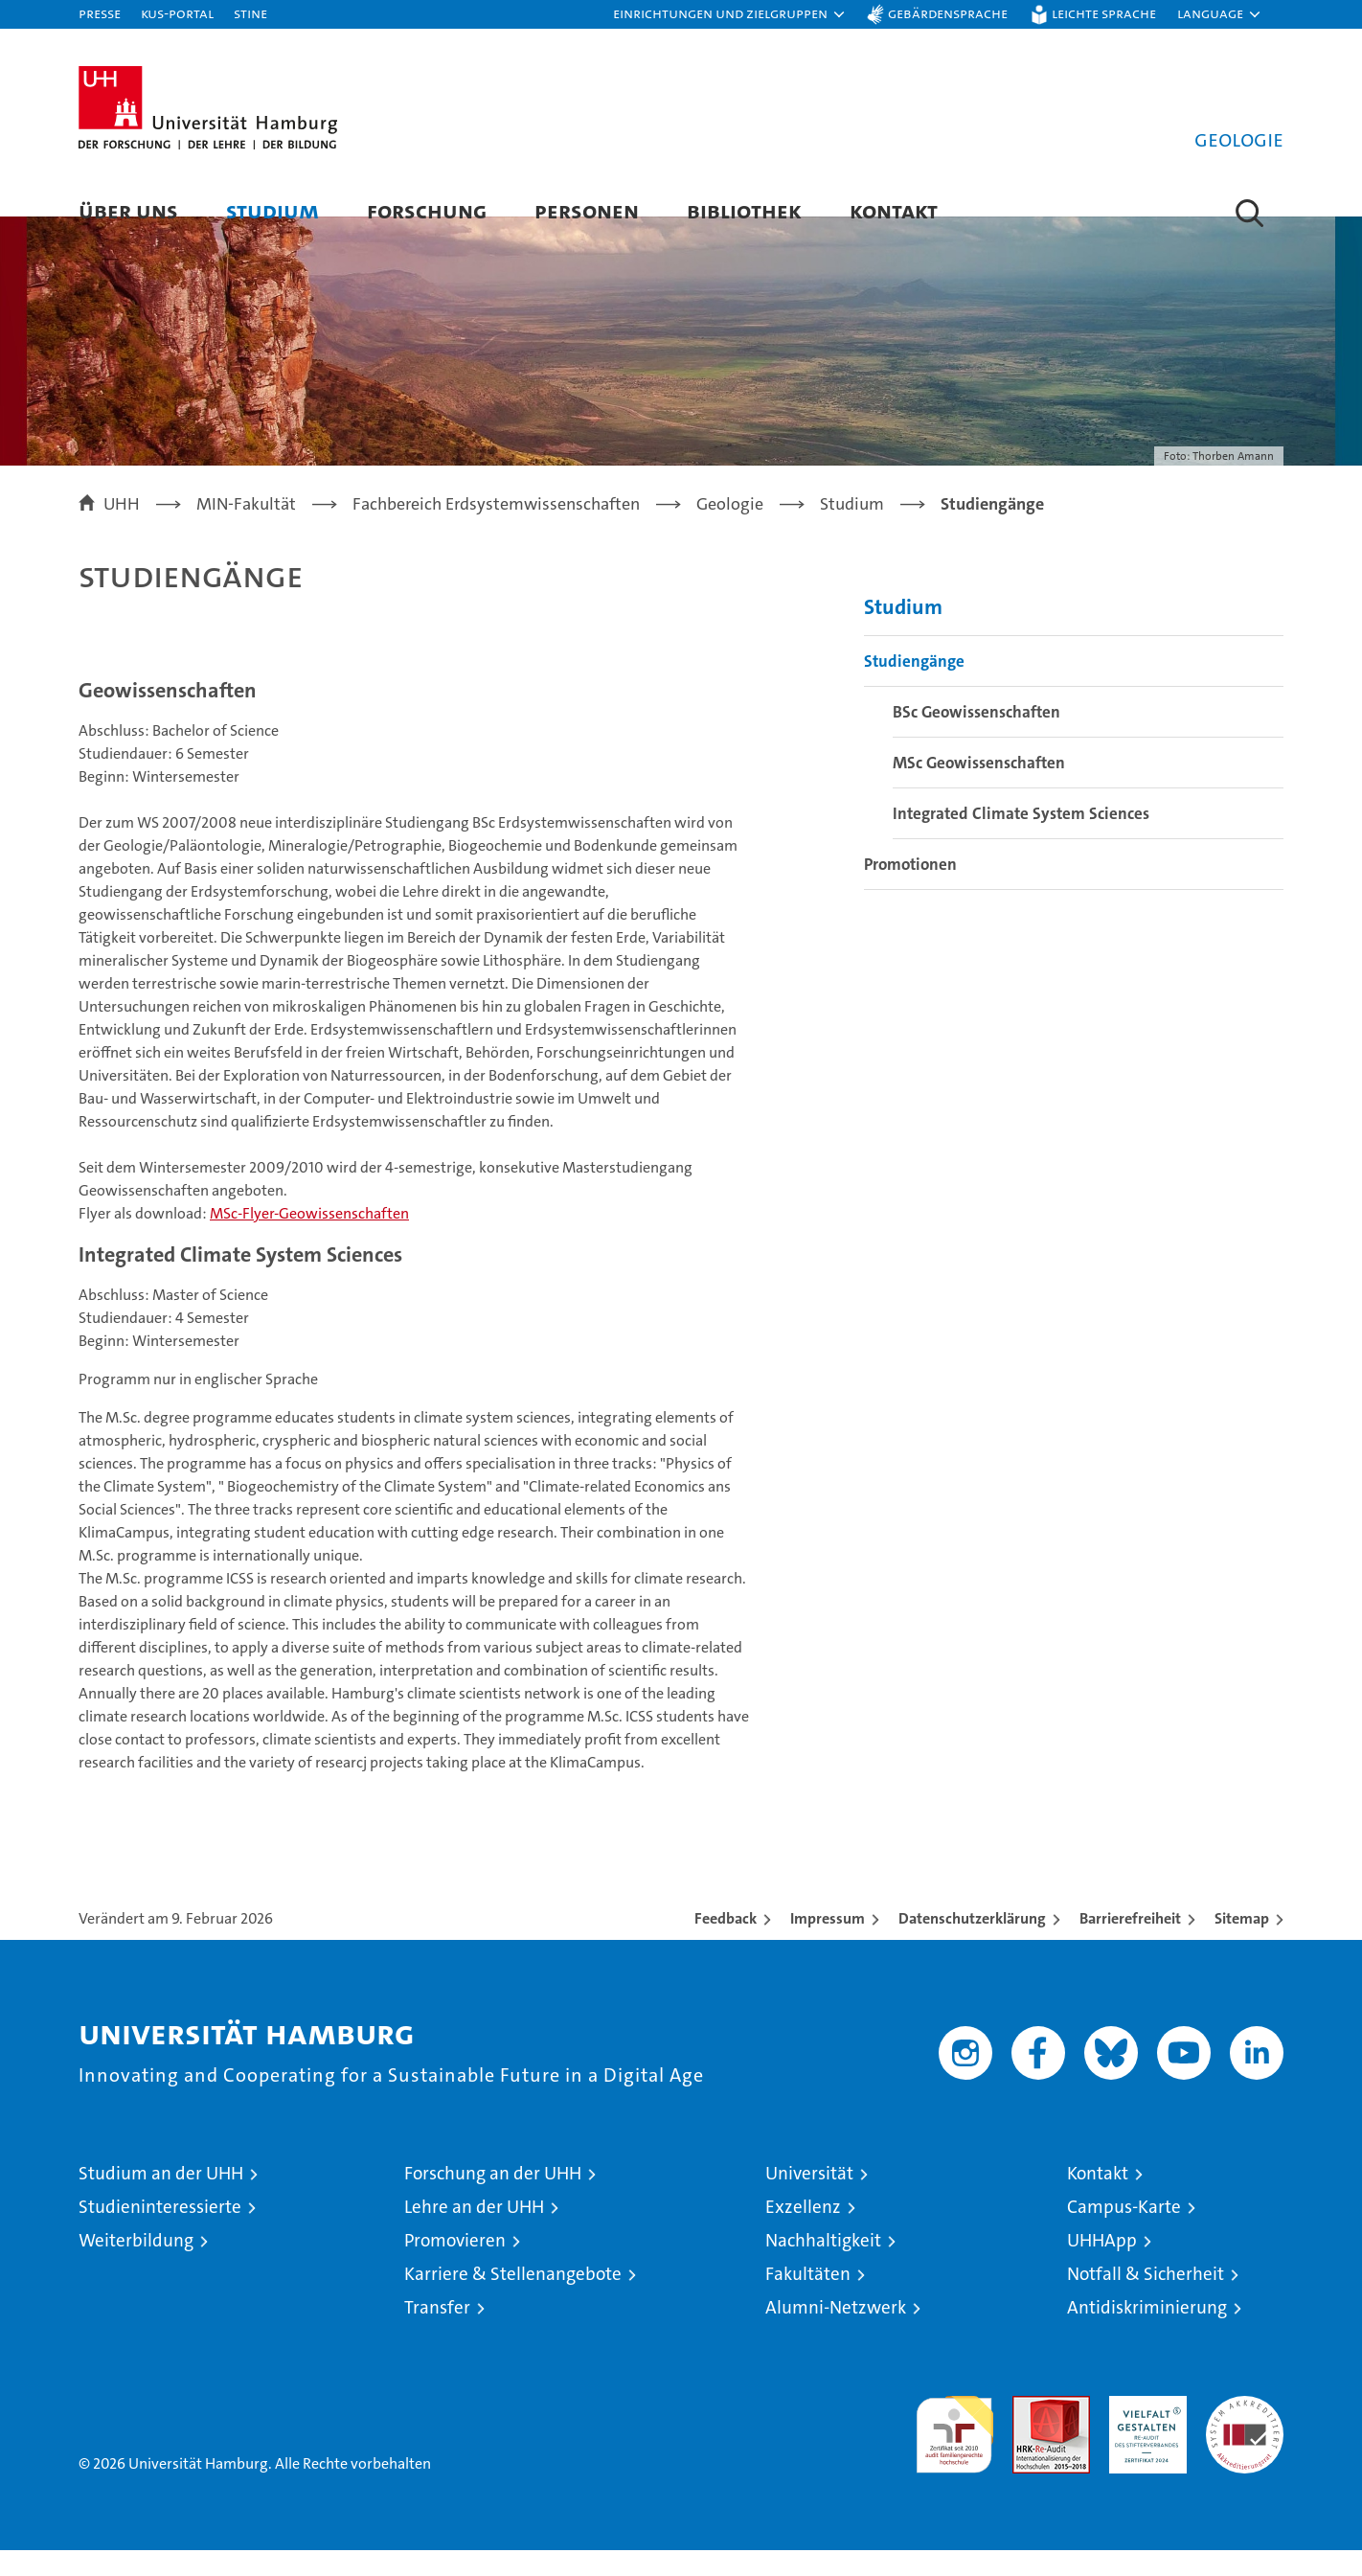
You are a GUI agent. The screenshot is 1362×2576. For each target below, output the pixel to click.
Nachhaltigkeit (823, 2266)
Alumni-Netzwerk (835, 2333)
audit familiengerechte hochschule (954, 2452)
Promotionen (910, 890)
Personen (586, 210)
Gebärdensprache (948, 13)
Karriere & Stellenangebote (513, 2300)
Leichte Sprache (1104, 13)
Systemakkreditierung (1244, 2432)
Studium (272, 210)
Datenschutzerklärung (972, 1944)
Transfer (437, 2333)
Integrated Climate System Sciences (1021, 840)
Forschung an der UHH (492, 2199)
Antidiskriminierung (1147, 2333)
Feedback (725, 1944)
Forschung (427, 210)
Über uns (128, 210)
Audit (1030, 2432)
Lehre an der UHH (474, 2233)
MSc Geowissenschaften (979, 789)
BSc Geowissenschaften (976, 738)
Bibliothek (744, 210)
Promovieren (455, 2266)
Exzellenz (803, 2233)
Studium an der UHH (161, 2199)
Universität (809, 2199)
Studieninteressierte (160, 2233)
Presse (100, 13)
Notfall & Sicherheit (1145, 2300)
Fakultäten (808, 2300)
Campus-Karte (1124, 2233)
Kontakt (894, 210)
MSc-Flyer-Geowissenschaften (309, 1240)
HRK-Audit (1143, 2432)
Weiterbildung (136, 2266)
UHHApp (1102, 2266)
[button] (730, 14)
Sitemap (1241, 1944)
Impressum (827, 1944)
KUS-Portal (177, 13)
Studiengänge (914, 687)
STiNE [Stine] (250, 13)
